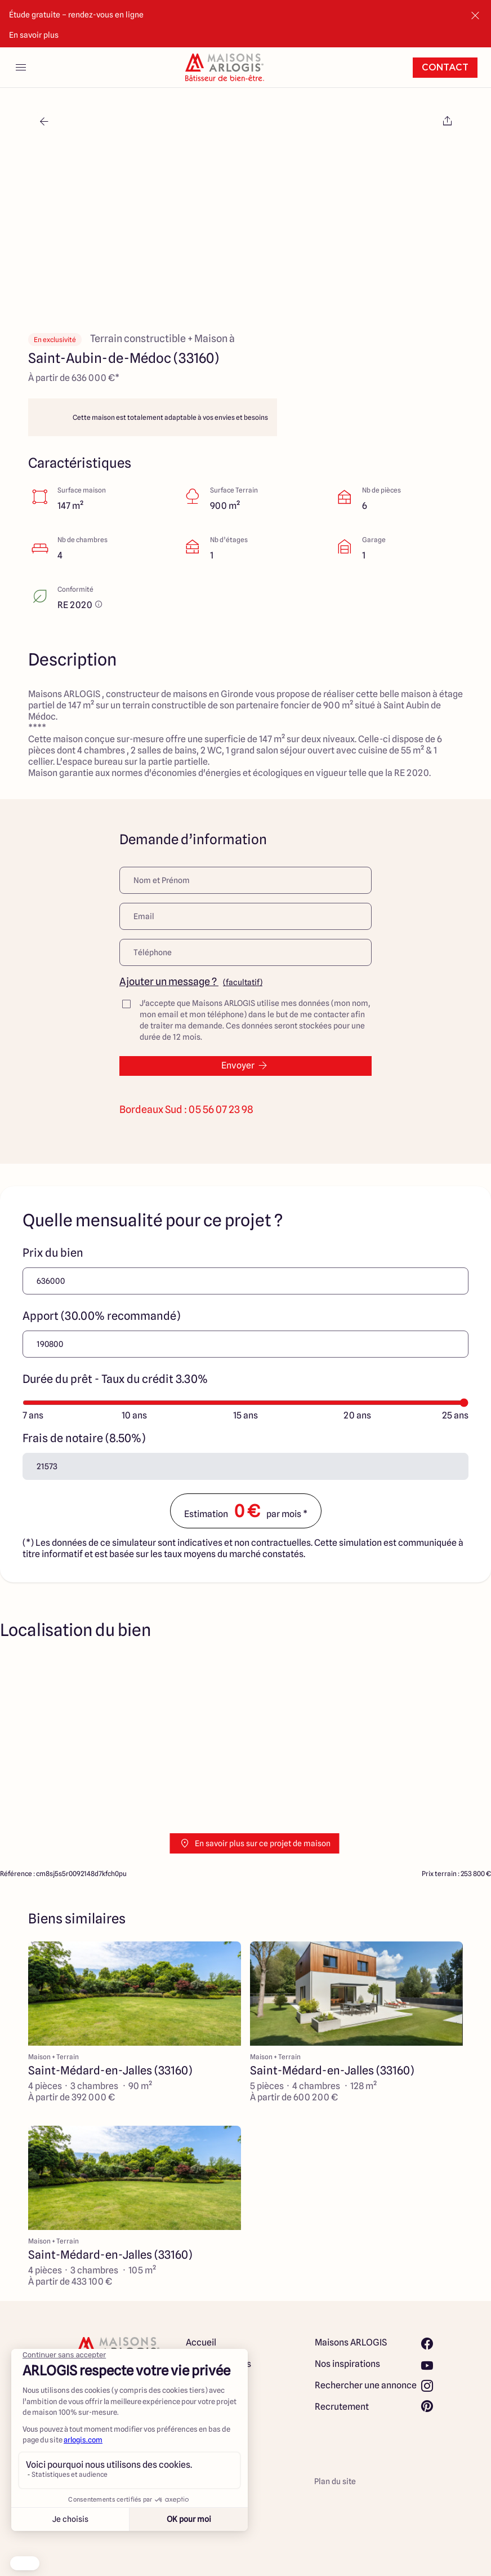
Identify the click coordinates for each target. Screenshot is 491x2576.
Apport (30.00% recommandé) (101, 1316)
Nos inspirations (347, 2363)
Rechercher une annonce (366, 2385)
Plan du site (335, 2481)
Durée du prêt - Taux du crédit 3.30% (115, 1379)
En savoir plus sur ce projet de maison (255, 1843)
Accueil (201, 2342)
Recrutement (342, 2406)
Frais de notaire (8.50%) (84, 1438)
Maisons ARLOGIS (351, 2342)
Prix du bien (53, 1253)
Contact (445, 67)
